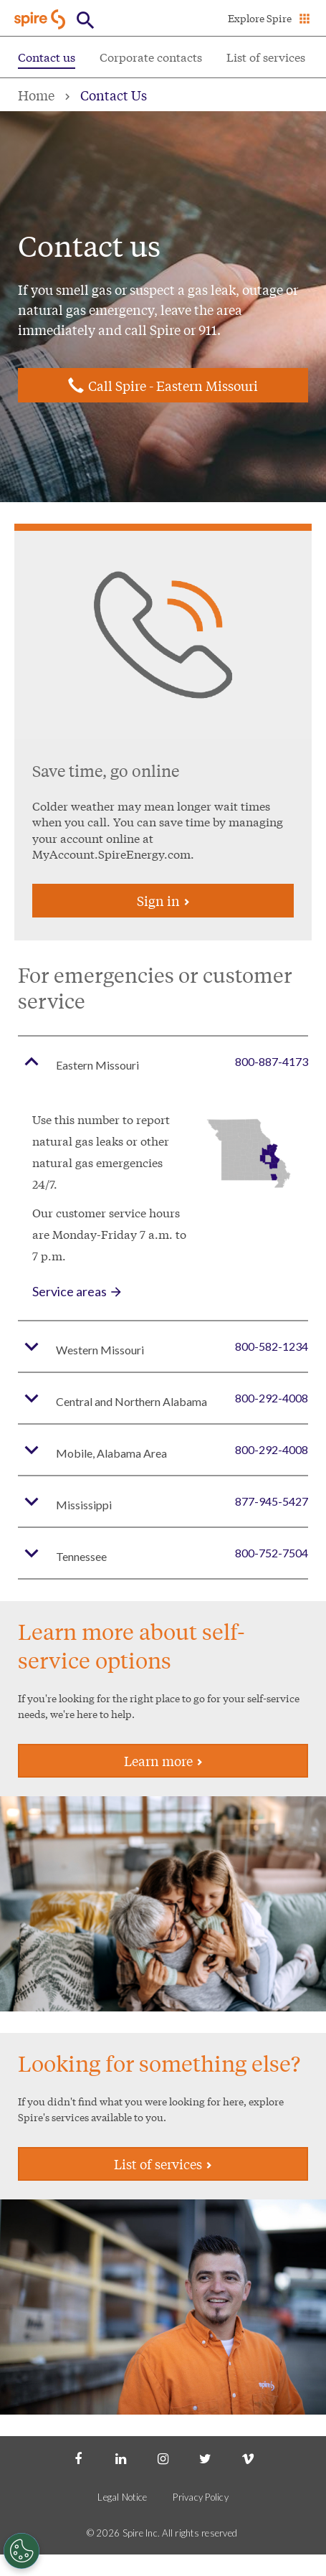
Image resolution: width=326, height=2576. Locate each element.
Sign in (163, 900)
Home (36, 94)
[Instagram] (162, 2457)
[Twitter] (205, 2457)
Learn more (163, 1760)
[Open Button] (85, 20)
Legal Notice (122, 2497)
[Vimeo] (248, 2457)
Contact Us (113, 94)
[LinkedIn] (120, 2457)
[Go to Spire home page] (41, 19)
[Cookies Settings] (21, 2551)
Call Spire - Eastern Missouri (173, 385)
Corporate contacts (151, 56)
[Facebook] (78, 2457)
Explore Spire (260, 18)
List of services (265, 56)
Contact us (46, 56)
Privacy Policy (201, 2497)
